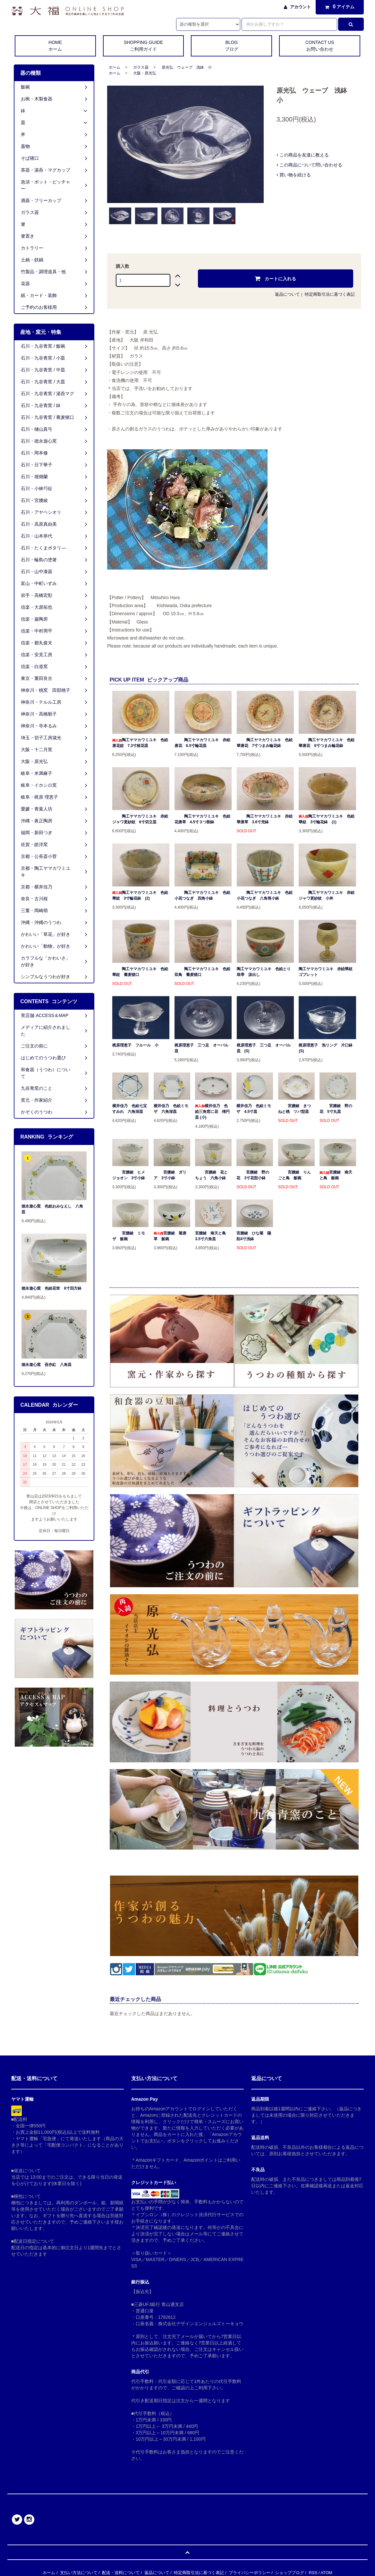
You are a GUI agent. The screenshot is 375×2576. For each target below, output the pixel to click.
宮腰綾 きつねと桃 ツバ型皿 (294, 1109)
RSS (313, 2572)
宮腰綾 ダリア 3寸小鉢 (170, 1175)
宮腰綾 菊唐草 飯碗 (170, 1236)
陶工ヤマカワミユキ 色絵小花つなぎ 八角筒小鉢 (265, 895)
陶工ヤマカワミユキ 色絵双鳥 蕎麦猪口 (202, 972)
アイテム (338, 7)
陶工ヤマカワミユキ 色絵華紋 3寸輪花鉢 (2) (140, 895)
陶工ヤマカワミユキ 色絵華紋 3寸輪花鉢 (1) (326, 819)
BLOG (231, 46)
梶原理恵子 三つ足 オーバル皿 (201, 1048)
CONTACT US (319, 46)
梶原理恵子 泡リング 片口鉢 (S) (327, 1048)
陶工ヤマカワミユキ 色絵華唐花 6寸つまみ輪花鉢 (326, 743)
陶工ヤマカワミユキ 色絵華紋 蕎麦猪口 (140, 972)
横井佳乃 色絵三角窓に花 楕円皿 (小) (212, 1112)
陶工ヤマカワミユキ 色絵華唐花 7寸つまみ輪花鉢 (265, 743)
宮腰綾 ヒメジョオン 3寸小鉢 (128, 1175)
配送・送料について (121, 2572)
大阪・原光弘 (144, 73)
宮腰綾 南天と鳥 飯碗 (336, 1175)
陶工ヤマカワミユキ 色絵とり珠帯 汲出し (264, 972)
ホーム (114, 67)
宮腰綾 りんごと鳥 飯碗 (294, 1175)
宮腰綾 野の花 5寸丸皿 (336, 1109)
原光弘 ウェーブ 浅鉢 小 (187, 67)
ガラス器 (141, 67)
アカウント (300, 6)
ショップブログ (289, 2572)
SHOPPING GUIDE (143, 46)
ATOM (326, 2572)
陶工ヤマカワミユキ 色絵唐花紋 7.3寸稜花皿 (140, 743)
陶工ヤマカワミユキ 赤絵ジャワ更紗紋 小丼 (326, 895)
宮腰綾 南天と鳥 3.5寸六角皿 (212, 1236)
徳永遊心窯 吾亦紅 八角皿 (46, 1364)
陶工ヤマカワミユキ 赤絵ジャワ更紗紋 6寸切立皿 (140, 819)
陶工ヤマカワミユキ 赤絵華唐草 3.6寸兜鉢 (265, 819)
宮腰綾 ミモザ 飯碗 (128, 1236)
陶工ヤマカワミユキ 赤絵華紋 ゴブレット (327, 972)
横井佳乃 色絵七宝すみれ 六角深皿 (129, 1109)
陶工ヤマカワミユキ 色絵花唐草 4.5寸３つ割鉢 (202, 819)
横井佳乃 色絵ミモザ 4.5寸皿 (253, 1109)
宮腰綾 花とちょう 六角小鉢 (211, 1175)
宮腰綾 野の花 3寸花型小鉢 (252, 1175)
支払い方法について (79, 2572)
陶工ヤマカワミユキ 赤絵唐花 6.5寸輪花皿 (202, 743)
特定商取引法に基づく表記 (330, 294)
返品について (287, 294)
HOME (55, 46)
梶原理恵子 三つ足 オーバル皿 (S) (264, 1048)
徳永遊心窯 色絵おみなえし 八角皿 (52, 1209)
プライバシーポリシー (249, 2572)
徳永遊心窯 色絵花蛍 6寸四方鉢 (51, 1288)
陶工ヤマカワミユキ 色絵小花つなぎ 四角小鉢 (202, 895)
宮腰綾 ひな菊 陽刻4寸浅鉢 (253, 1236)
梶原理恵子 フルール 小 (135, 1045)
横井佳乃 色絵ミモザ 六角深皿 (171, 1109)
